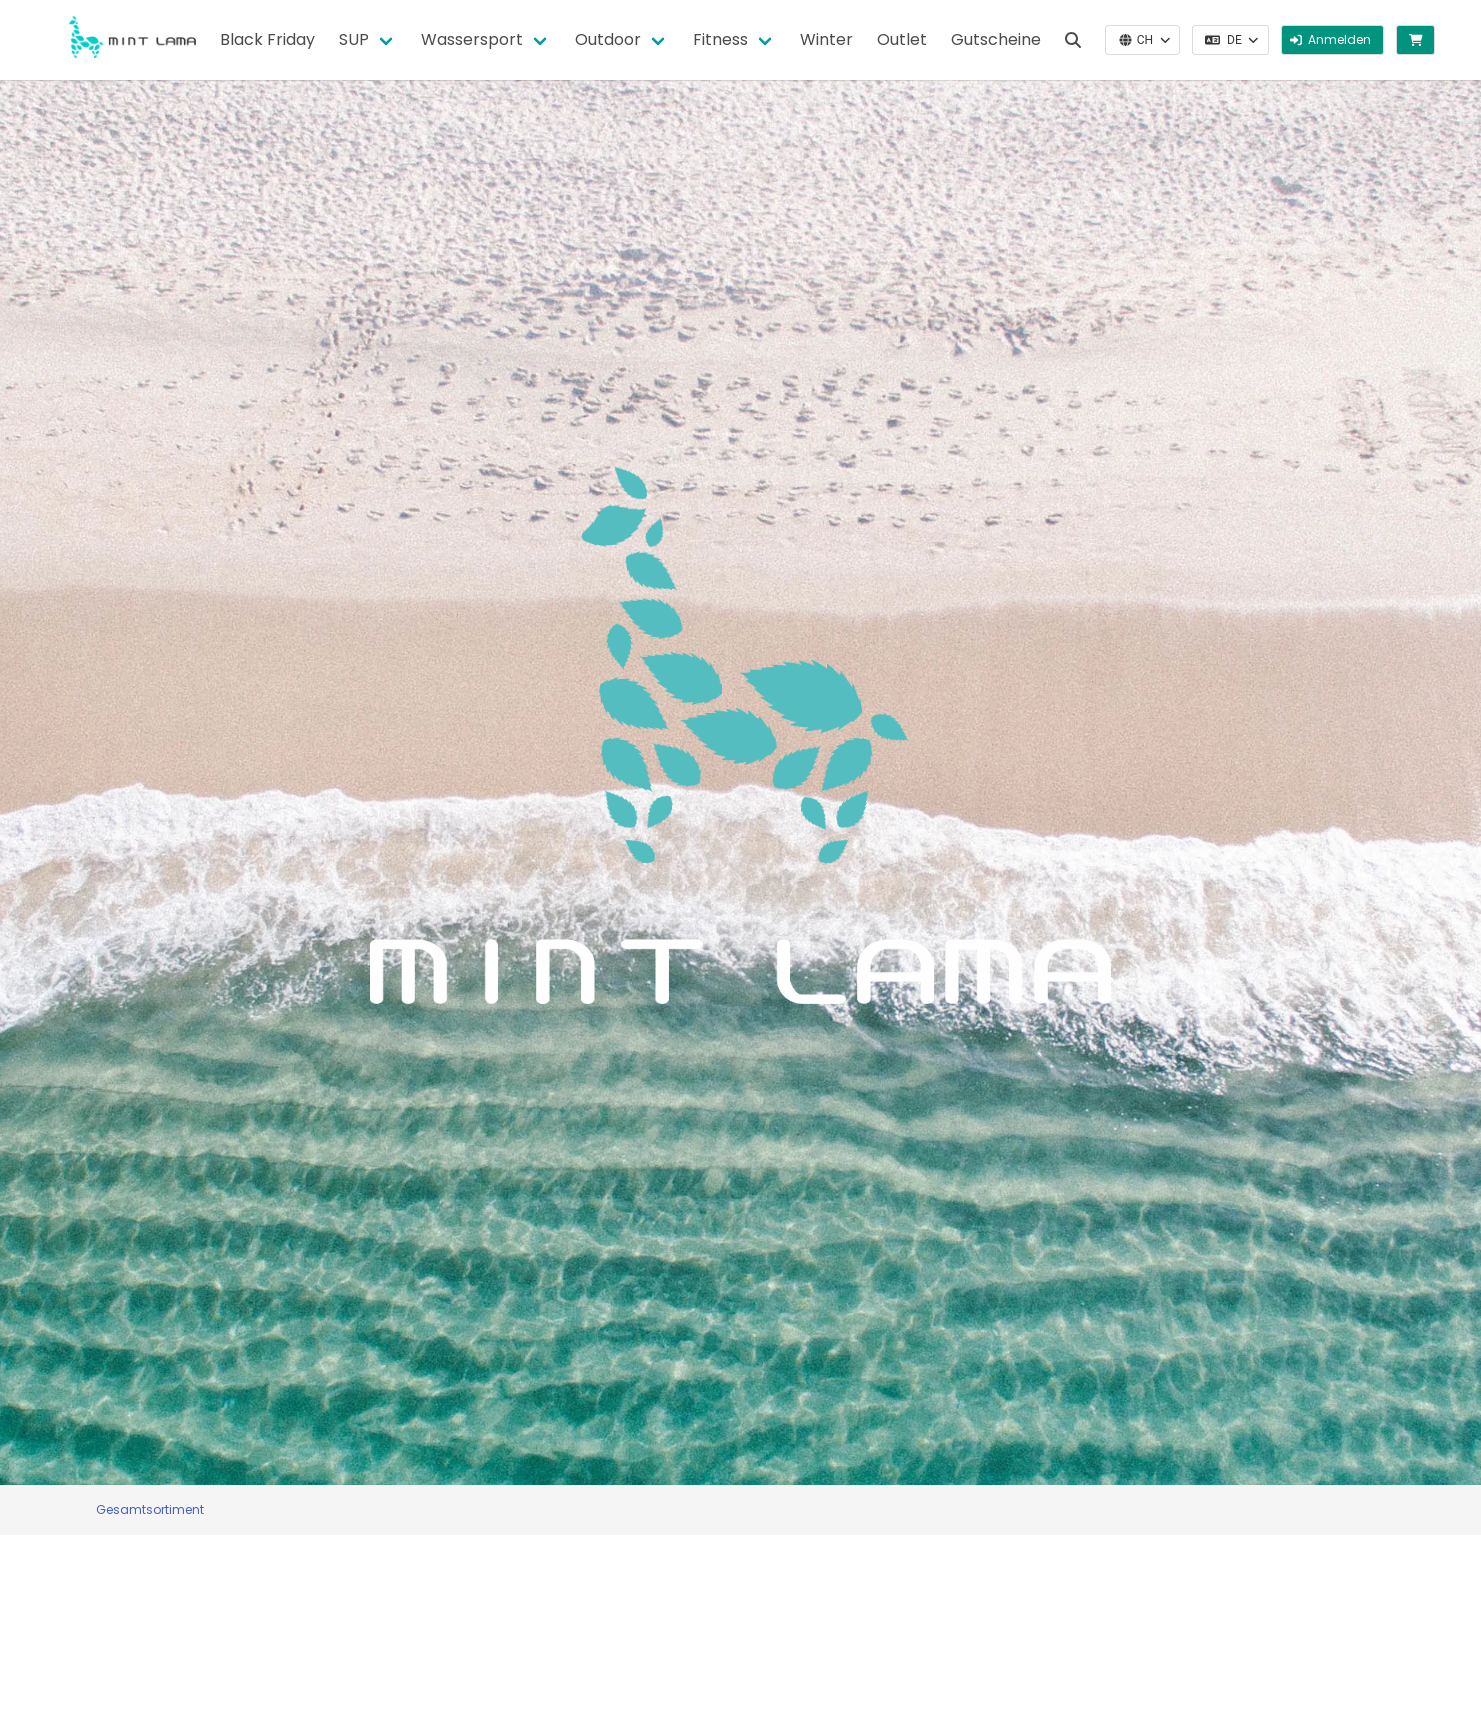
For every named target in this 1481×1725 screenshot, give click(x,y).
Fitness (720, 39)
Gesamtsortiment (150, 1509)
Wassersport (472, 39)
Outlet (902, 39)
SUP (354, 39)
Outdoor (608, 39)
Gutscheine (996, 39)
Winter (826, 39)
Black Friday (267, 39)
